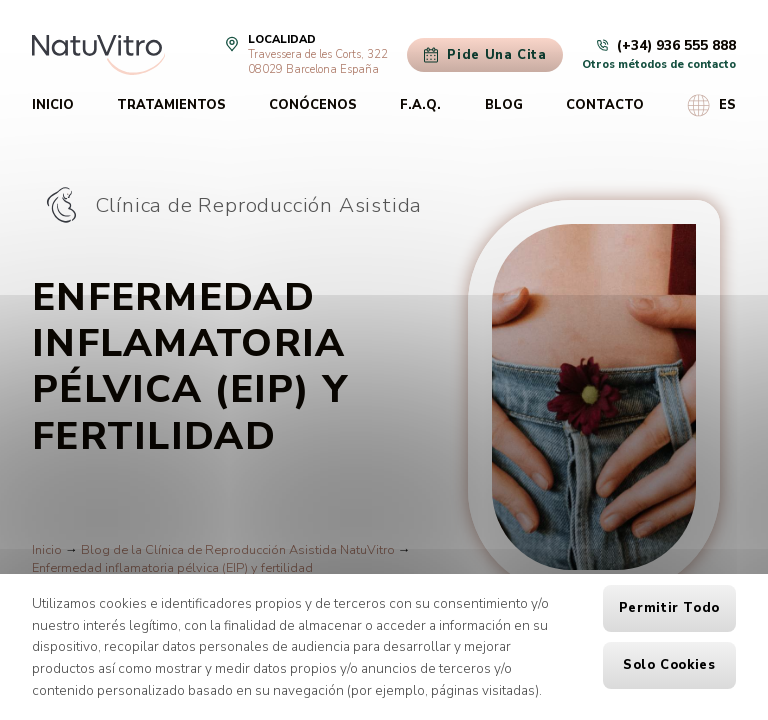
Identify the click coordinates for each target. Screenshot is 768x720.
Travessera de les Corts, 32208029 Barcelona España (318, 62)
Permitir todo (669, 608)
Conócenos (313, 105)
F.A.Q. (420, 105)
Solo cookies (669, 665)
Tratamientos (171, 105)
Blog (504, 105)
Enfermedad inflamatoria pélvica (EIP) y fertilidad (172, 568)
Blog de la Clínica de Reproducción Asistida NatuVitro (238, 550)
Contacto (605, 105)
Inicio (53, 105)
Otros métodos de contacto (659, 64)
